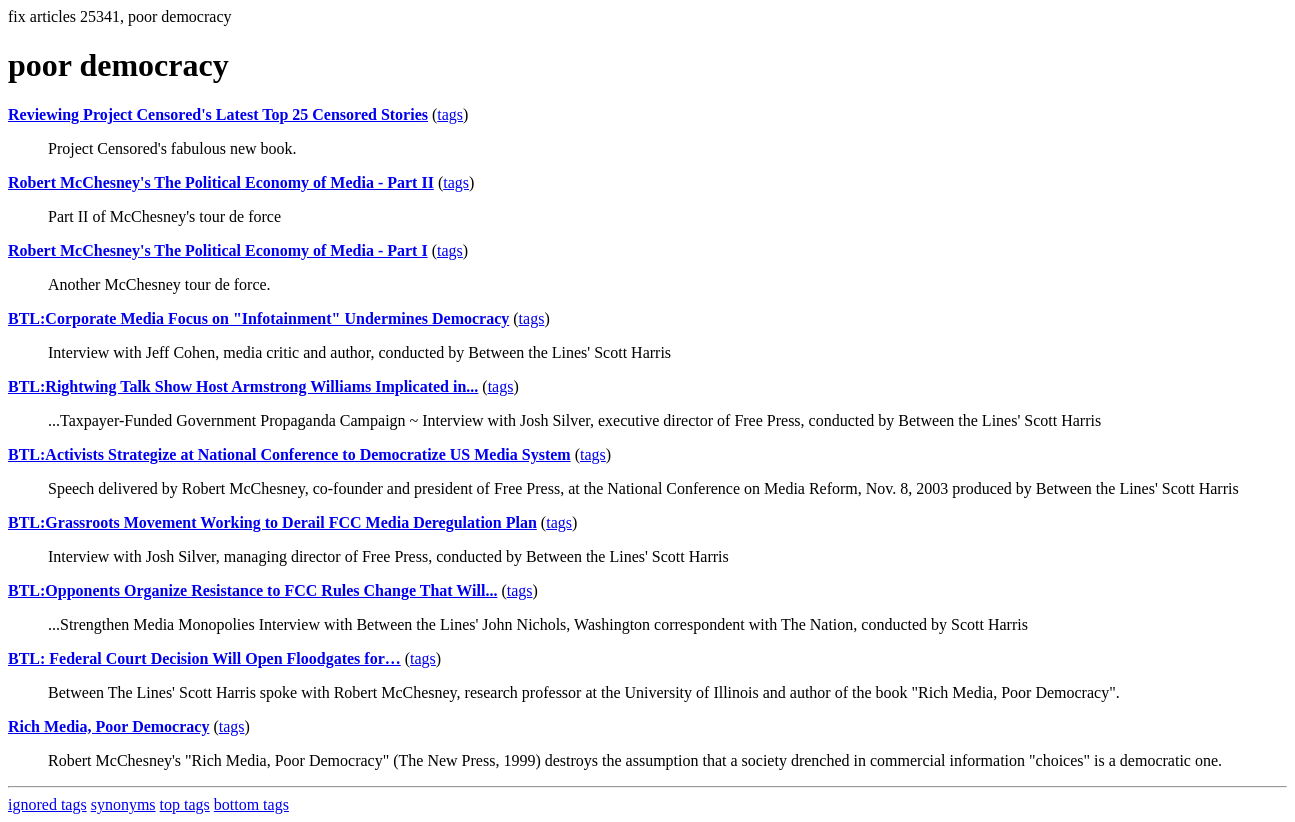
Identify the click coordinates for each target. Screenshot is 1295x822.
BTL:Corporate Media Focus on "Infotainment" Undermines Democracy (258, 318)
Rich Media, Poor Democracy (108, 726)
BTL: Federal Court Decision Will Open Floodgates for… (204, 658)
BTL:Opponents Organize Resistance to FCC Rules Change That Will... (252, 590)
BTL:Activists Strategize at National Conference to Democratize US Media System (289, 454)
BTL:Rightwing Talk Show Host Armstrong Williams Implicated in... (243, 386)
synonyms (123, 804)
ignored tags (47, 804)
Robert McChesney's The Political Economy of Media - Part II (221, 182)
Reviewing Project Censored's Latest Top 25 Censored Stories (218, 114)
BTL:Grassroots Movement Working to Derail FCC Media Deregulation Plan (272, 522)
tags (450, 114)
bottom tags (251, 804)
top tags (185, 804)
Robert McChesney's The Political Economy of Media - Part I (218, 250)
